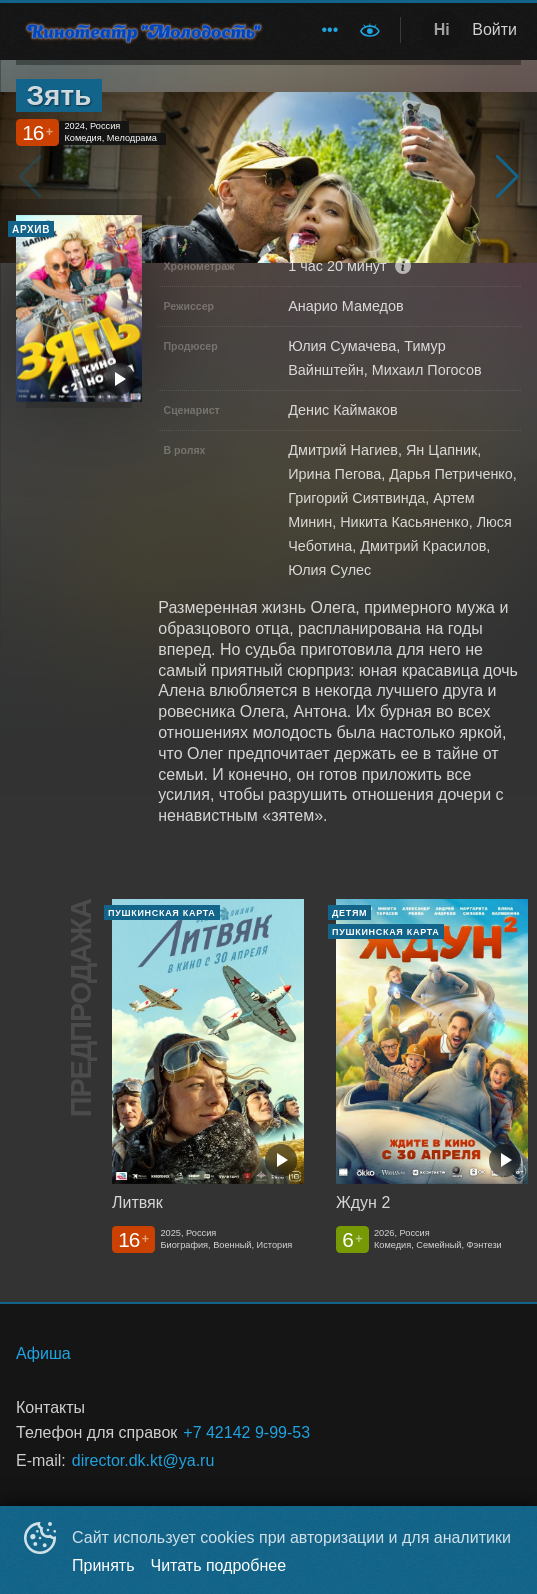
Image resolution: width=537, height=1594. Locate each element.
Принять (103, 1565)
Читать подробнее (219, 1565)
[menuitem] (330, 30)
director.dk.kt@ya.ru (143, 1460)
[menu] (318, 30)
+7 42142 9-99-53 (246, 1432)
